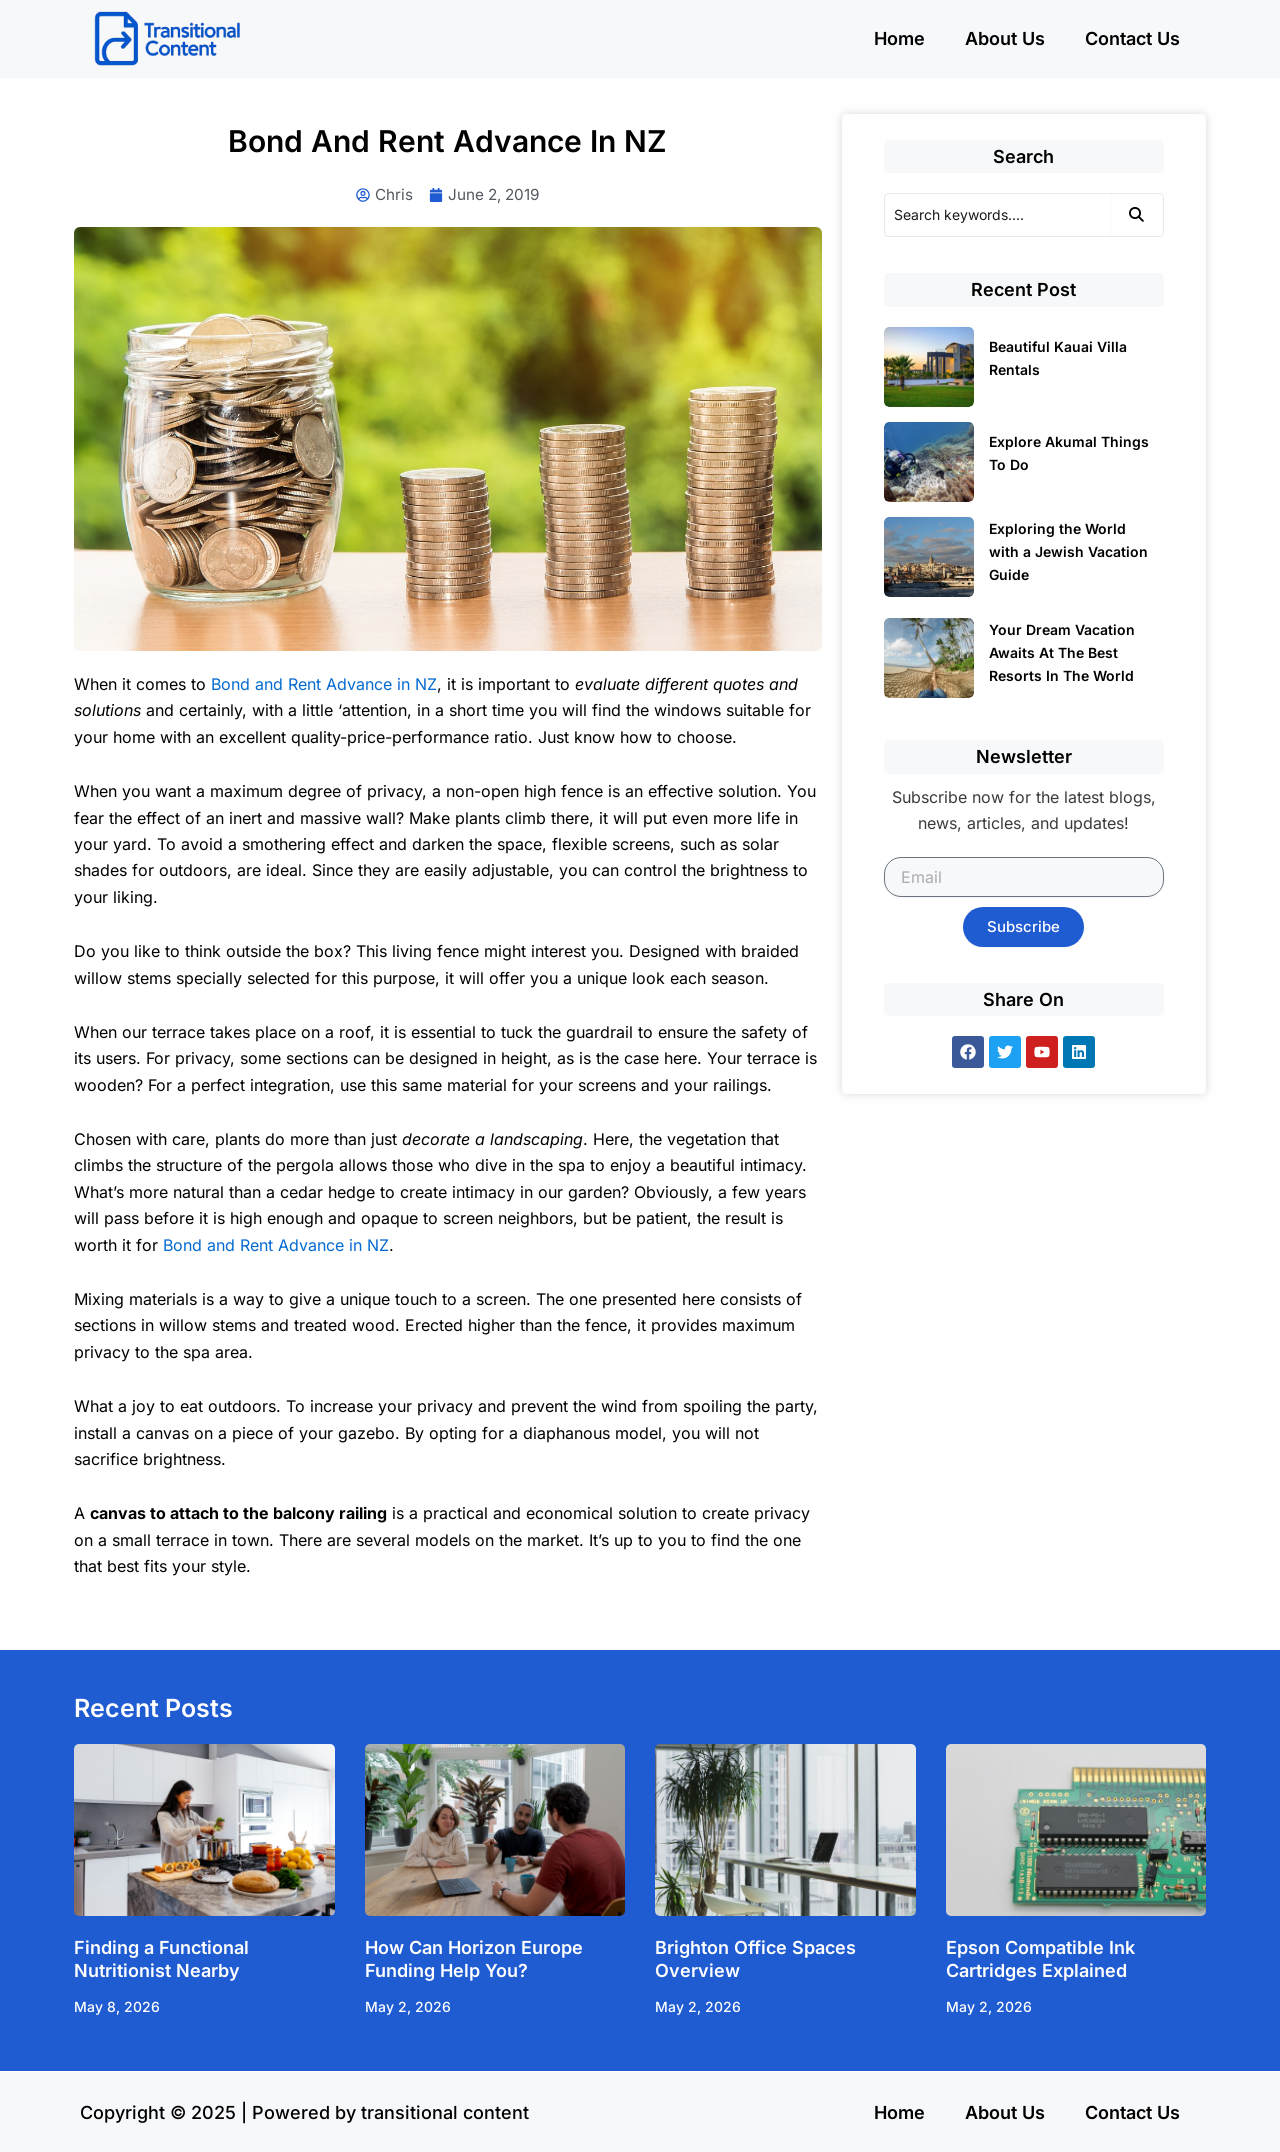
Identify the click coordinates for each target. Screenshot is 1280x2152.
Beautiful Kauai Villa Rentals (1058, 358)
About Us (1005, 38)
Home (899, 38)
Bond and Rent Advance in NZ (324, 685)
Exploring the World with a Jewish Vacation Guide (1068, 551)
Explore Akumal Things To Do (1069, 453)
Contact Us (1132, 38)
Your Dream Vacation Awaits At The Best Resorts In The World (1062, 652)
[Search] (997, 215)
